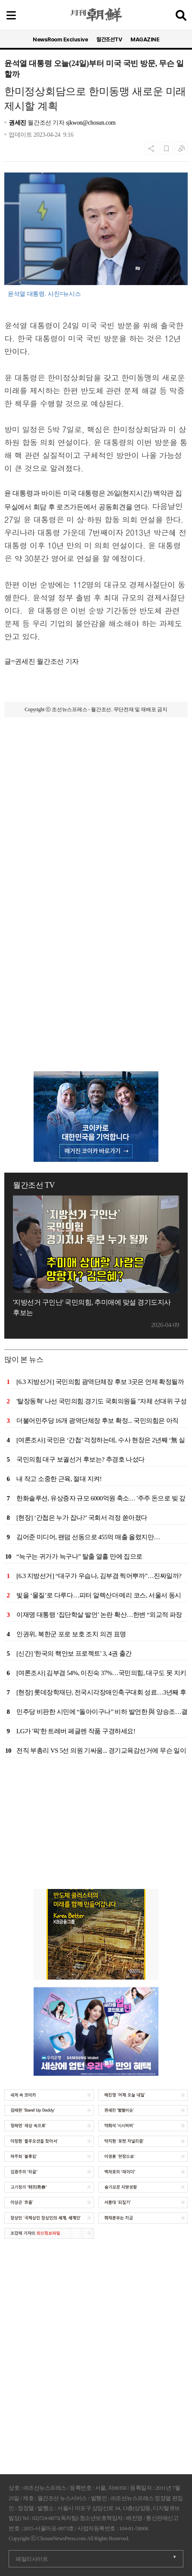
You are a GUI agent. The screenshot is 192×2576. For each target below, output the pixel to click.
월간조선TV (109, 39)
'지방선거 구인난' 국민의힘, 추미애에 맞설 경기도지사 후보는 (92, 1307)
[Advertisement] (96, 835)
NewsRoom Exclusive (60, 39)
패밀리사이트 (31, 2559)
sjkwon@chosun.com (91, 122)
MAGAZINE (144, 39)
